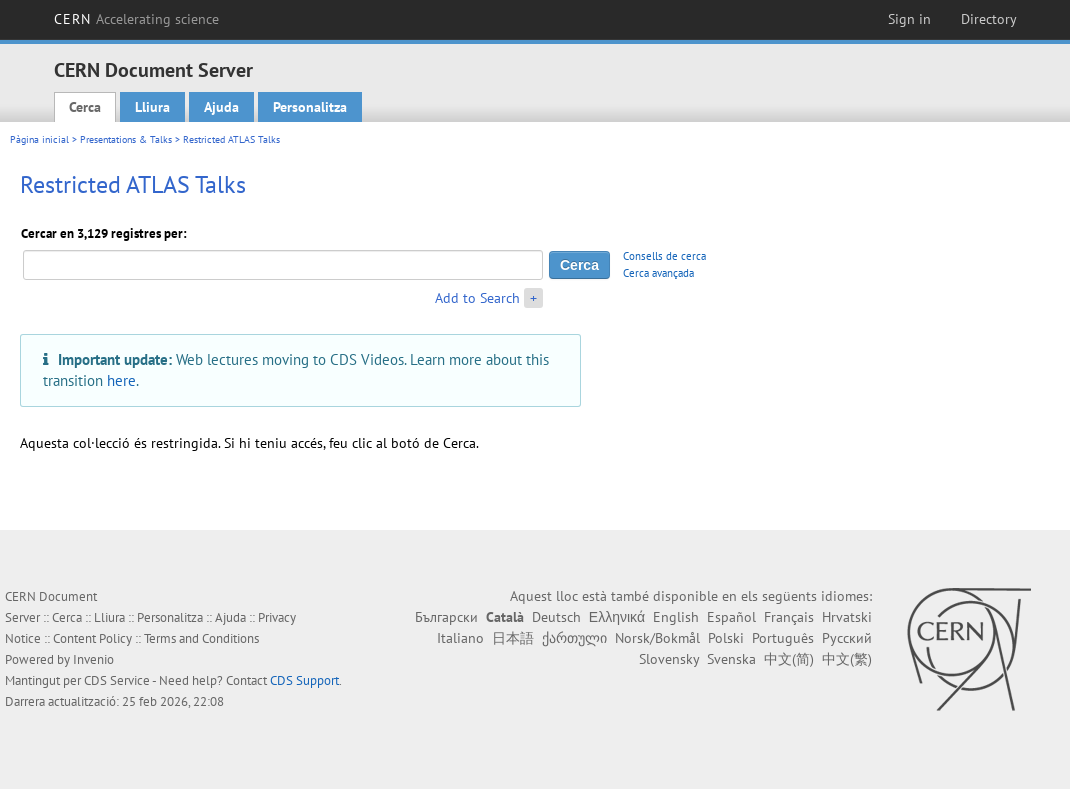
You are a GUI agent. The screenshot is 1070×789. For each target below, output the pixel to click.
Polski (726, 638)
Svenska (731, 659)
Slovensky (669, 659)
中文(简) (789, 659)
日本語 (513, 638)
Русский (847, 638)
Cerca (85, 107)
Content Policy (92, 638)
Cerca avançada (658, 273)
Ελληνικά (617, 617)
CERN (137, 19)
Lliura (152, 107)
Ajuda (221, 107)
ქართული (574, 638)
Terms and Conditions (201, 638)
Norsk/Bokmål (657, 638)
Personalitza (310, 107)
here (121, 380)
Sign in (909, 19)
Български (446, 617)
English (676, 617)
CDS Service (117, 680)
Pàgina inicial (39, 139)
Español (731, 617)
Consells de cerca (664, 256)
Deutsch (556, 617)
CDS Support (304, 680)
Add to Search (477, 298)
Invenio (93, 659)
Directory (989, 19)
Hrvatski (847, 617)
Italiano (460, 638)
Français (789, 617)
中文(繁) (847, 659)
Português (783, 638)
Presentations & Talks (126, 139)
